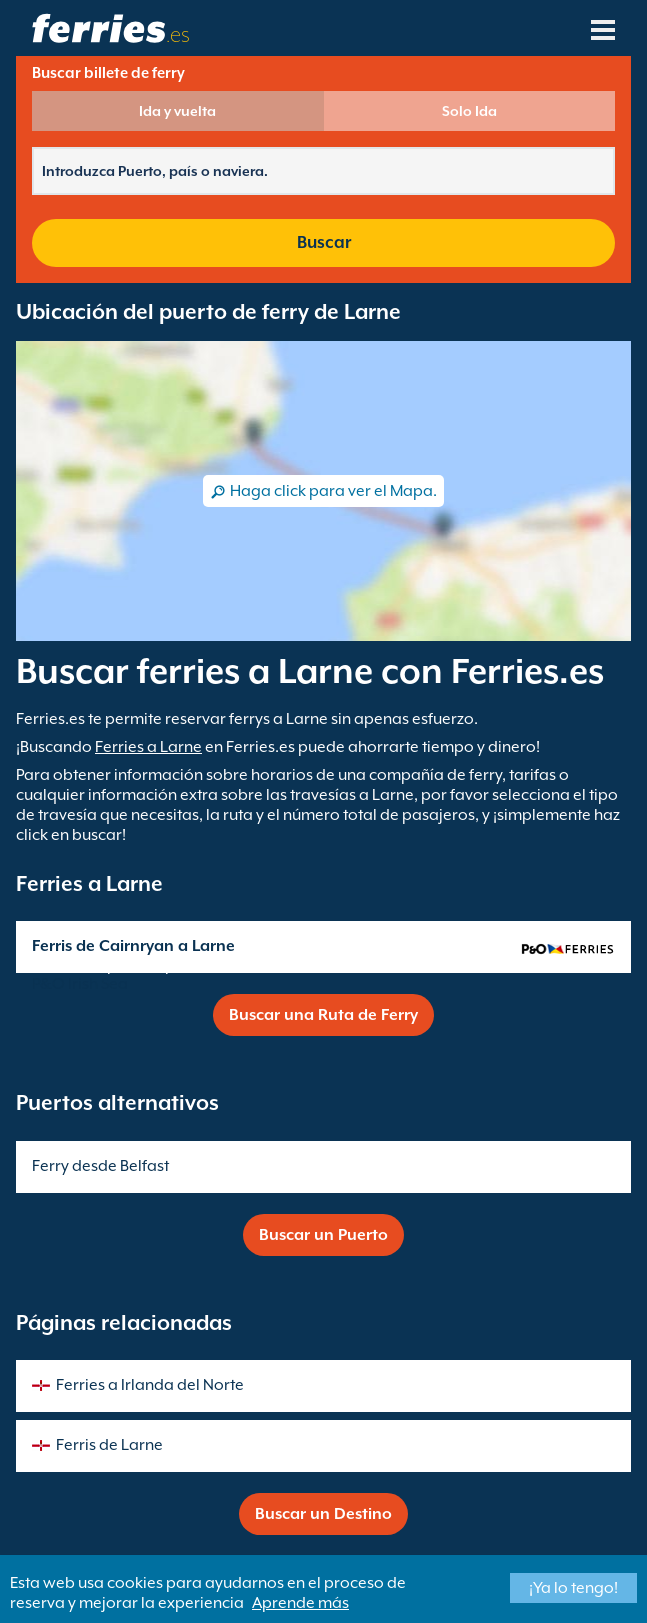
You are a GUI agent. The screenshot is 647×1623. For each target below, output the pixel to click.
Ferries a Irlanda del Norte (150, 1385)
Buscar (324, 242)
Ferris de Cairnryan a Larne (133, 946)
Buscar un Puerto (323, 1235)
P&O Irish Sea (80, 984)
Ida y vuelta (177, 111)
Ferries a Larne (148, 747)
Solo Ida (469, 111)
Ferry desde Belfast (100, 1166)
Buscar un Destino (323, 1514)
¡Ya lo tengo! (573, 1588)
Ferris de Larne (109, 1445)
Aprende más (300, 1603)
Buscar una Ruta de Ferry (323, 1015)
